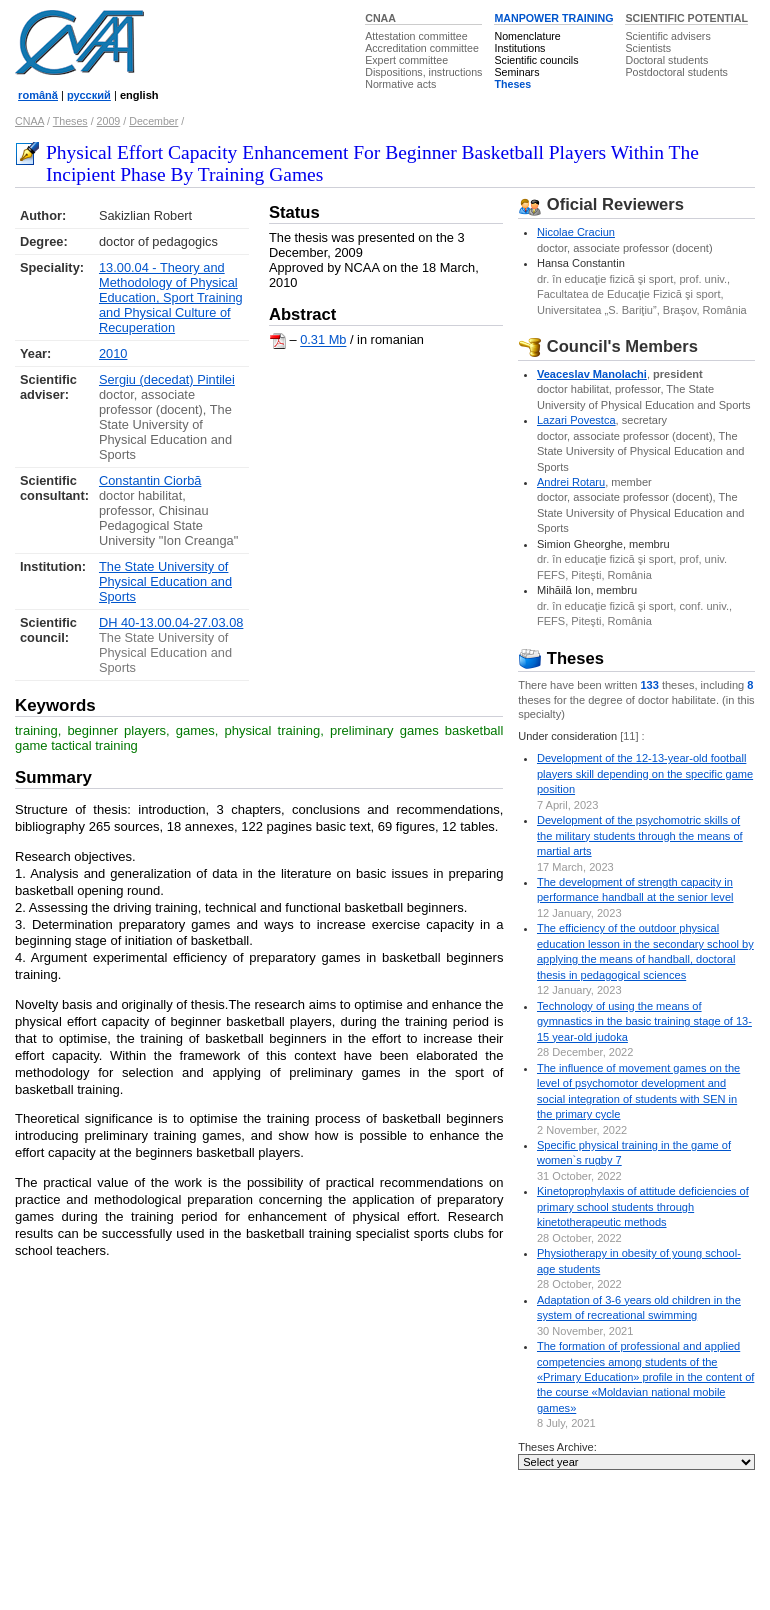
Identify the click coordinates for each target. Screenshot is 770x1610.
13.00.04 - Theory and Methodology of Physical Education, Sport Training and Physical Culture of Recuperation (171, 297)
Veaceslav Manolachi (592, 374)
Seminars (516, 72)
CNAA (380, 18)
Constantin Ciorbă (150, 480)
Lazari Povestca (576, 420)
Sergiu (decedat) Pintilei (167, 379)
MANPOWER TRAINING (553, 18)
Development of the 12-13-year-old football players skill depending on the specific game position (645, 773)
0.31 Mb (323, 340)
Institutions (519, 48)
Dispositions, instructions (423, 72)
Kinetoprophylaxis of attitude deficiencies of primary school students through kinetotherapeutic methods (643, 1206)
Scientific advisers (667, 36)
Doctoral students (666, 60)
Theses (512, 84)
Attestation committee (416, 36)
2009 (109, 121)
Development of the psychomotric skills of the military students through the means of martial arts (640, 835)
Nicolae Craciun (576, 232)
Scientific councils (536, 60)
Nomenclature (527, 36)
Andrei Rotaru (571, 482)
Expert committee (406, 60)
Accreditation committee (422, 48)
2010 (113, 353)
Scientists (648, 48)
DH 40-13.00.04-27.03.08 (171, 622)
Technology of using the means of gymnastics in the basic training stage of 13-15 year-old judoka (644, 1021)
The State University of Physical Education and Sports (165, 581)
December (153, 121)
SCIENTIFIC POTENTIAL (686, 18)
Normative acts (400, 84)
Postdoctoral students (676, 72)
